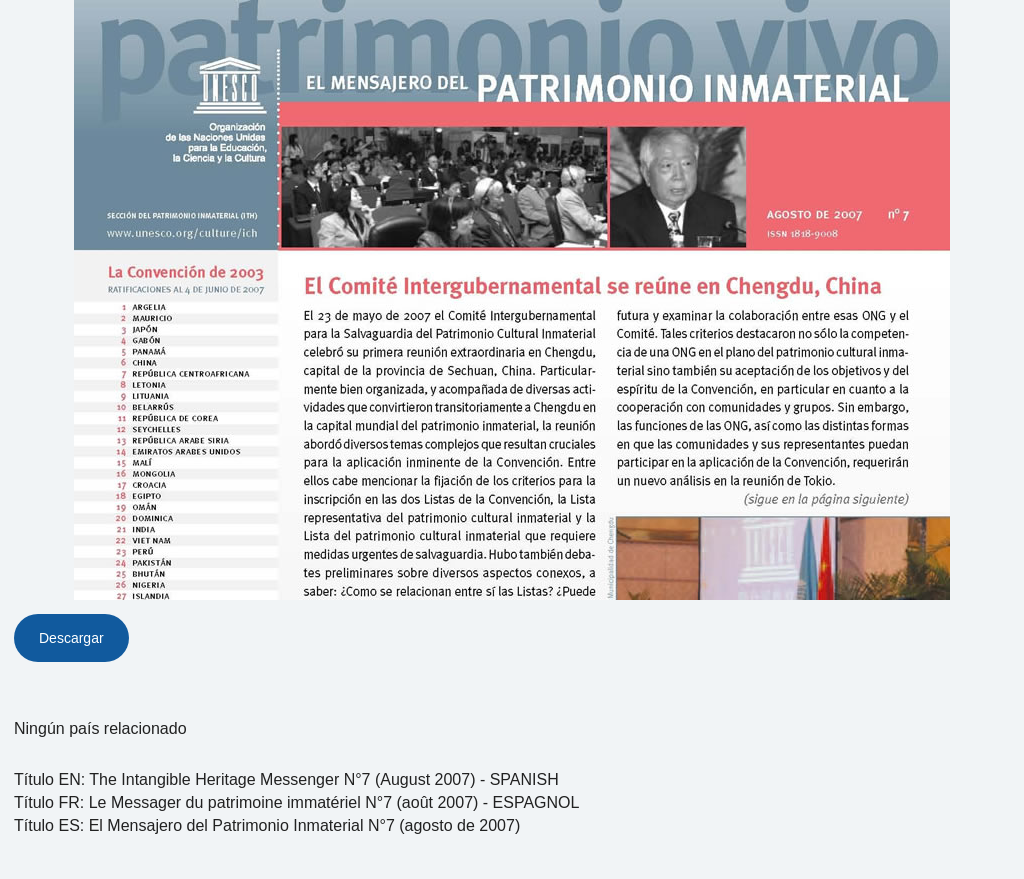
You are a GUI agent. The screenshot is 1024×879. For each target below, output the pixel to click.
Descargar (71, 638)
